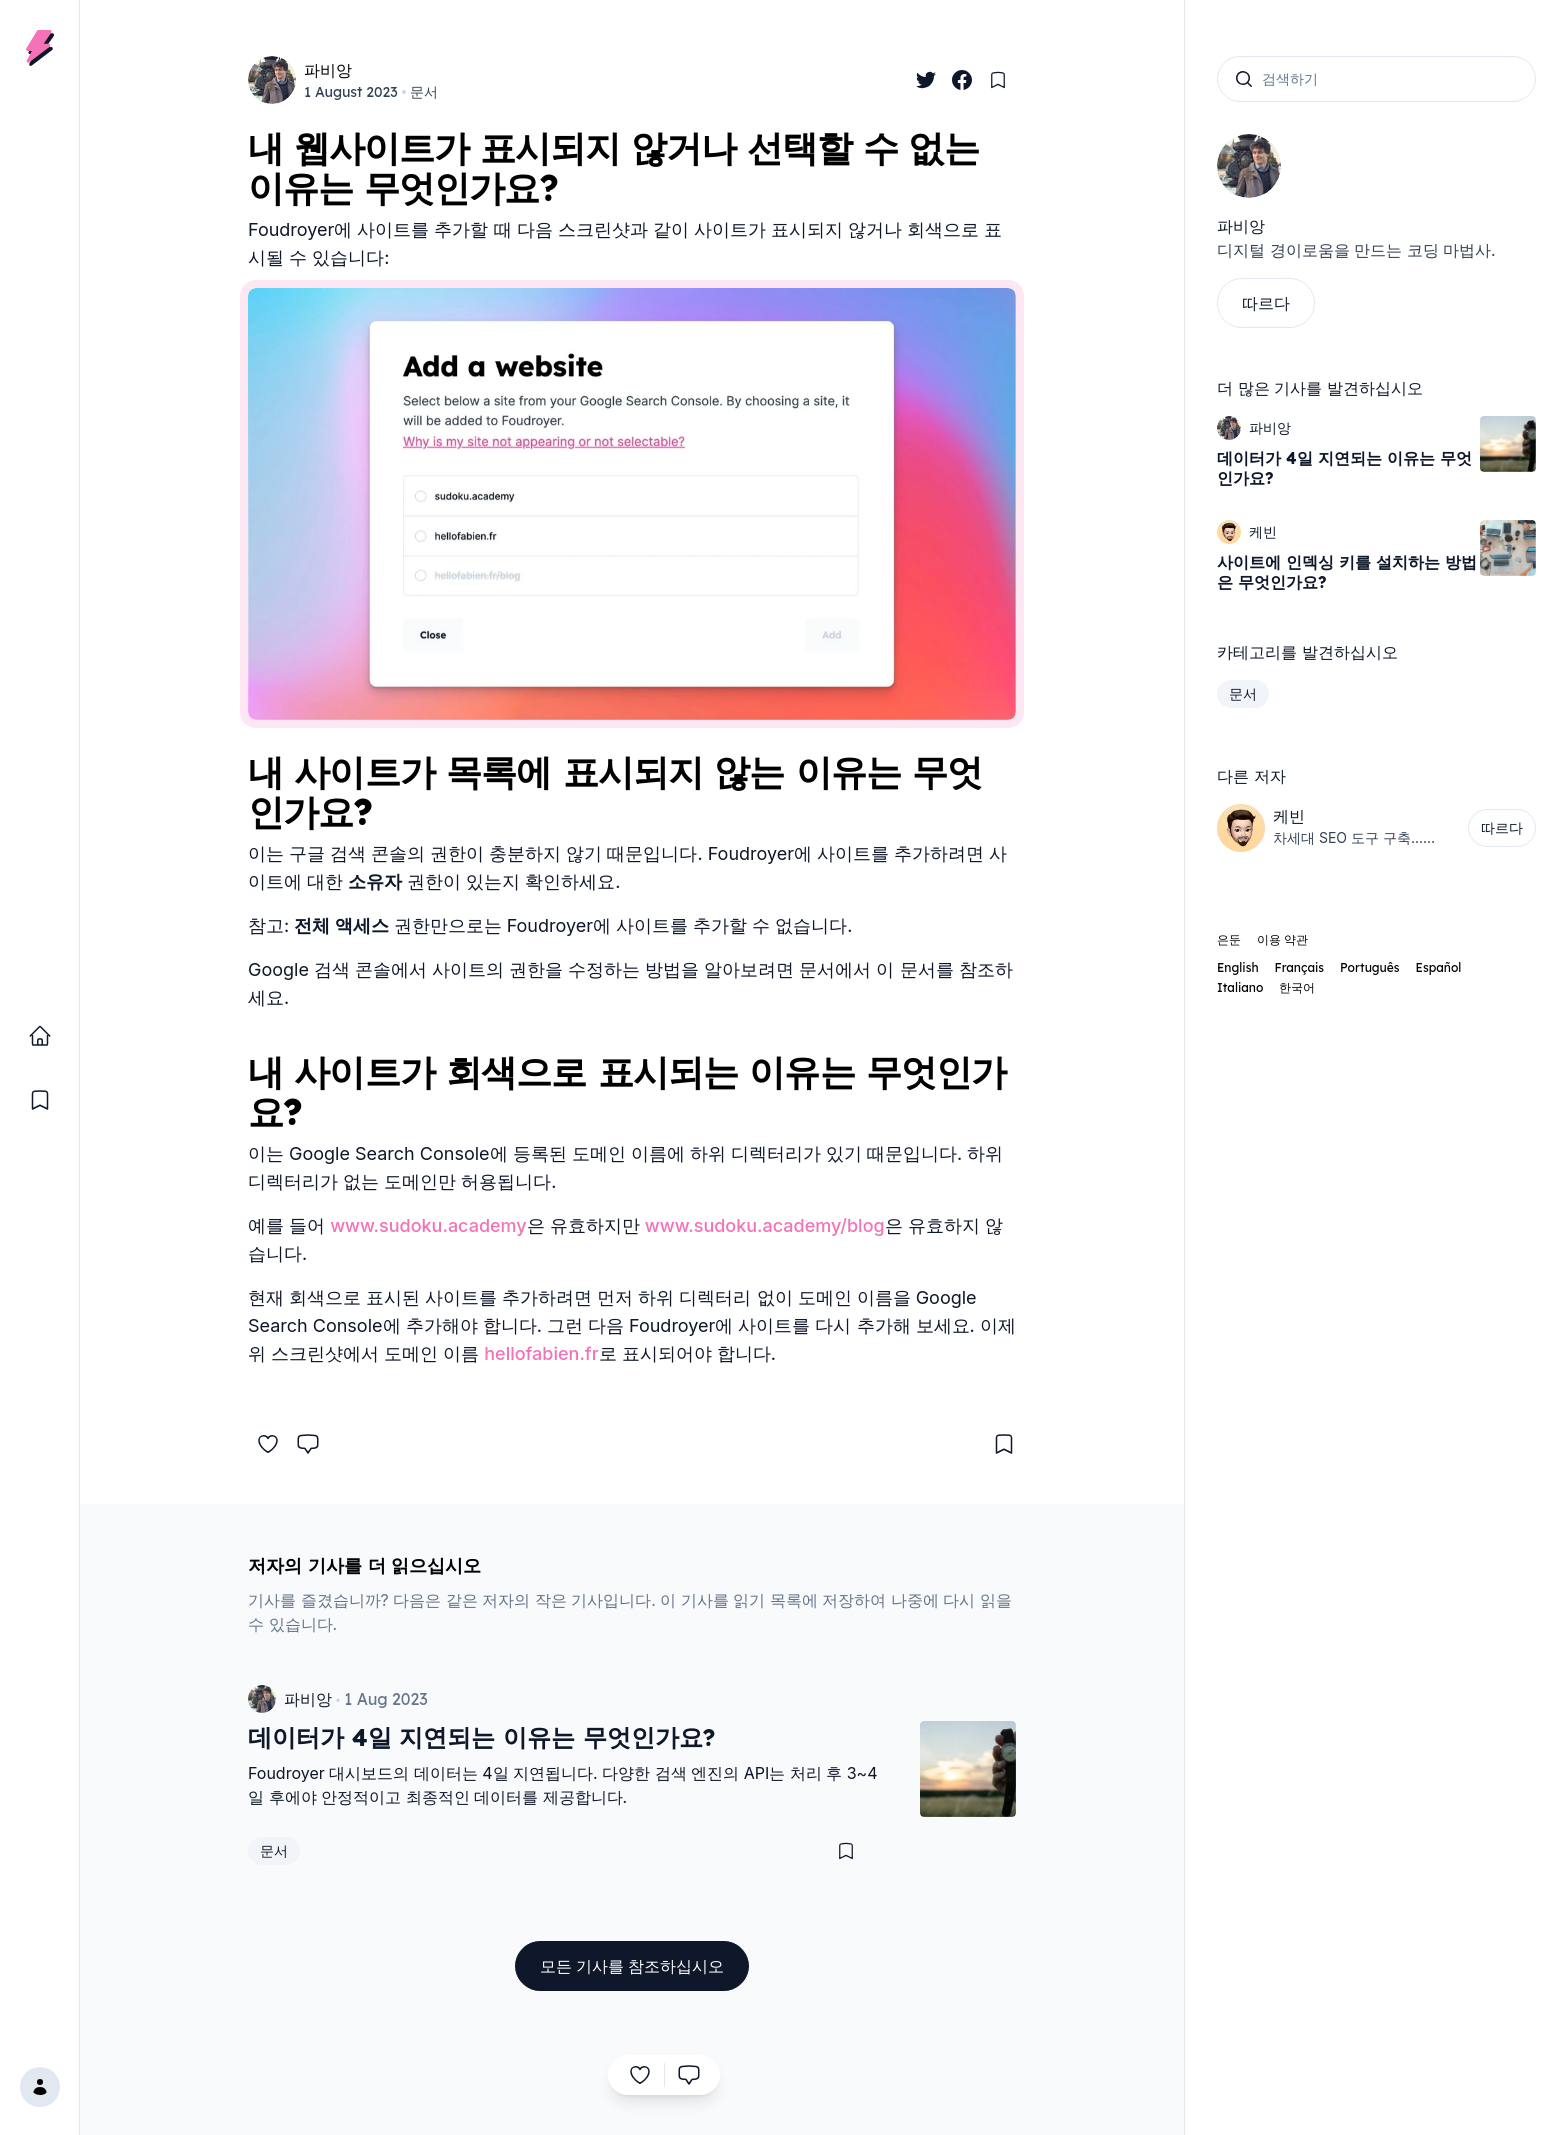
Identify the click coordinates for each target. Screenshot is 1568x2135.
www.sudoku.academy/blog (765, 1225)
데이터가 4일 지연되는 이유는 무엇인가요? (1344, 468)
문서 (424, 92)
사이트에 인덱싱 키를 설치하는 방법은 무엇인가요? (1347, 572)
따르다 (1266, 303)
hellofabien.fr (541, 1353)
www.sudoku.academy (428, 1225)
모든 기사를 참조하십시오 (632, 1966)
